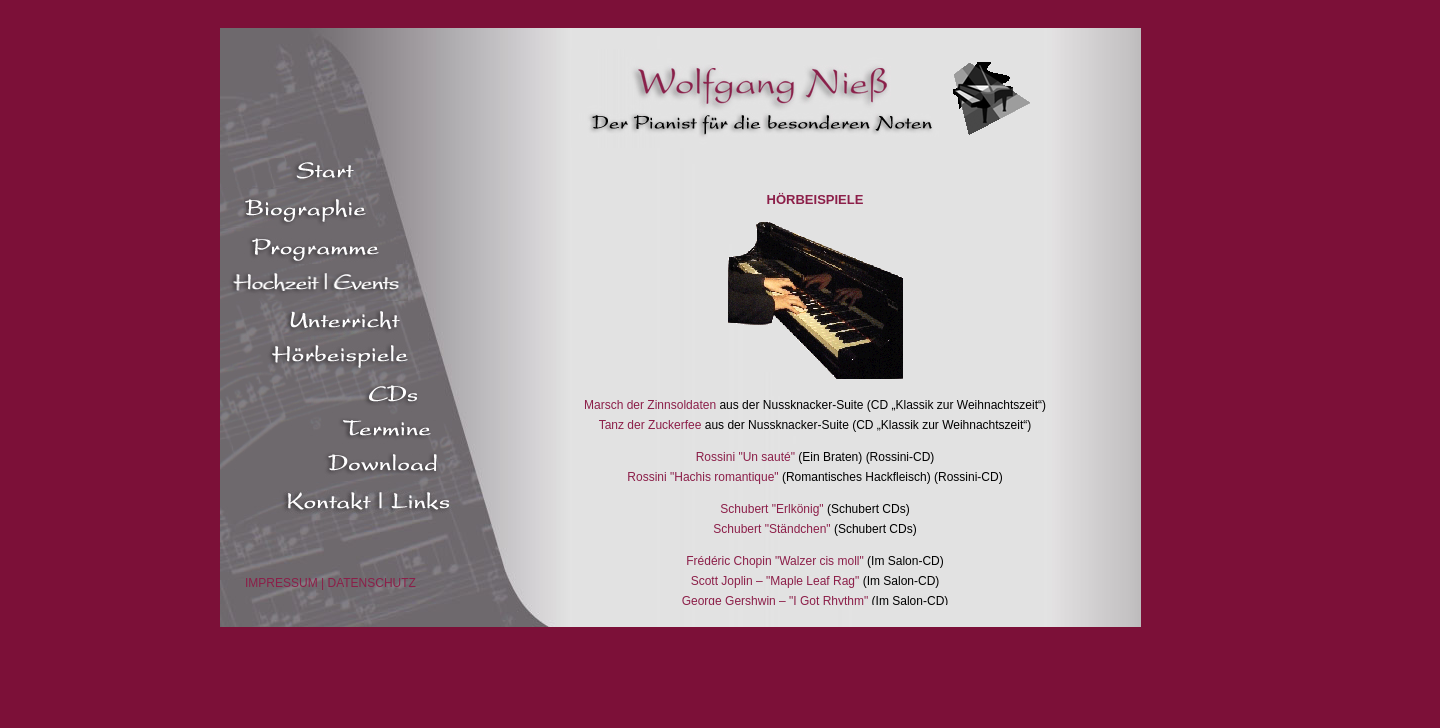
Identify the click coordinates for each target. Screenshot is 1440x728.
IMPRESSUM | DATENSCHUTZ (330, 583)
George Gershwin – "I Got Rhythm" (775, 601)
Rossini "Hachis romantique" (702, 477)
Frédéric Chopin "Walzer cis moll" (774, 561)
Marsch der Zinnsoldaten (650, 405)
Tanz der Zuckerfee (650, 425)
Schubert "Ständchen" (771, 529)
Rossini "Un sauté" (747, 457)
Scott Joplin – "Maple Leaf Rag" (775, 581)
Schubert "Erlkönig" (771, 509)
